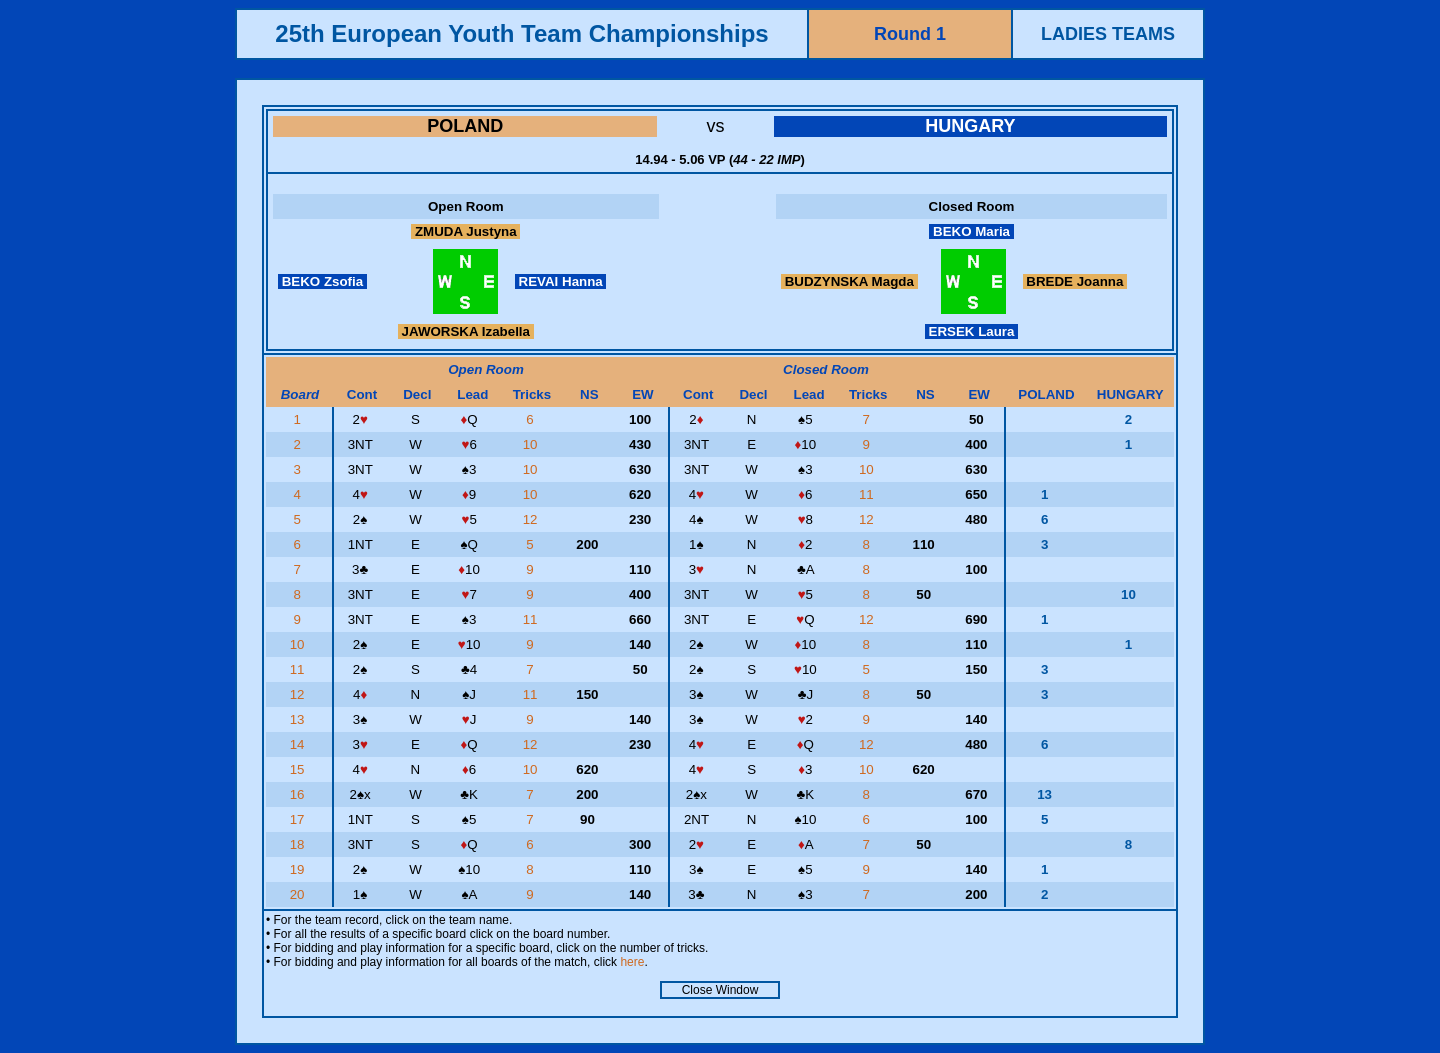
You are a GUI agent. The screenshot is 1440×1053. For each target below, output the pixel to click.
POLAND (465, 126)
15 (299, 769)
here (632, 962)
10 (532, 444)
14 (299, 744)
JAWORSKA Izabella (466, 331)
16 (299, 794)
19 (299, 869)
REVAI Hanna (561, 281)
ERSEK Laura (971, 331)
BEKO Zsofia (322, 281)
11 (868, 494)
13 (299, 719)
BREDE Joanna (1075, 281)
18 (299, 844)
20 (299, 894)
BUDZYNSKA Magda (849, 281)
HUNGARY (970, 126)
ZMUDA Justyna (465, 231)
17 (299, 819)
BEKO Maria (971, 231)
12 (532, 519)
